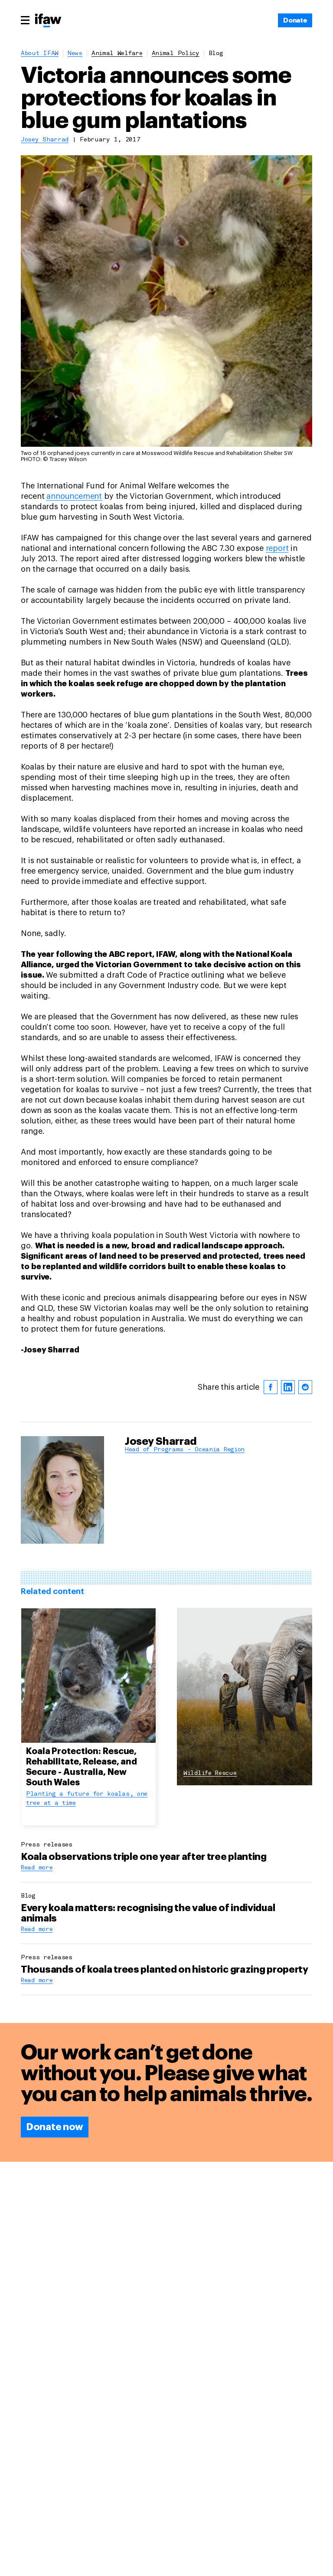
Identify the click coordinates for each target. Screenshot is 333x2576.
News (75, 53)
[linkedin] (288, 1260)
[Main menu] (25, 20)
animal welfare (117, 53)
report (277, 421)
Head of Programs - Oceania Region (185, 1322)
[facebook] (271, 1260)
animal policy (175, 53)
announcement (74, 369)
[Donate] (295, 20)
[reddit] (305, 1260)
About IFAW (40, 53)
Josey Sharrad (45, 140)
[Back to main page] (48, 21)
